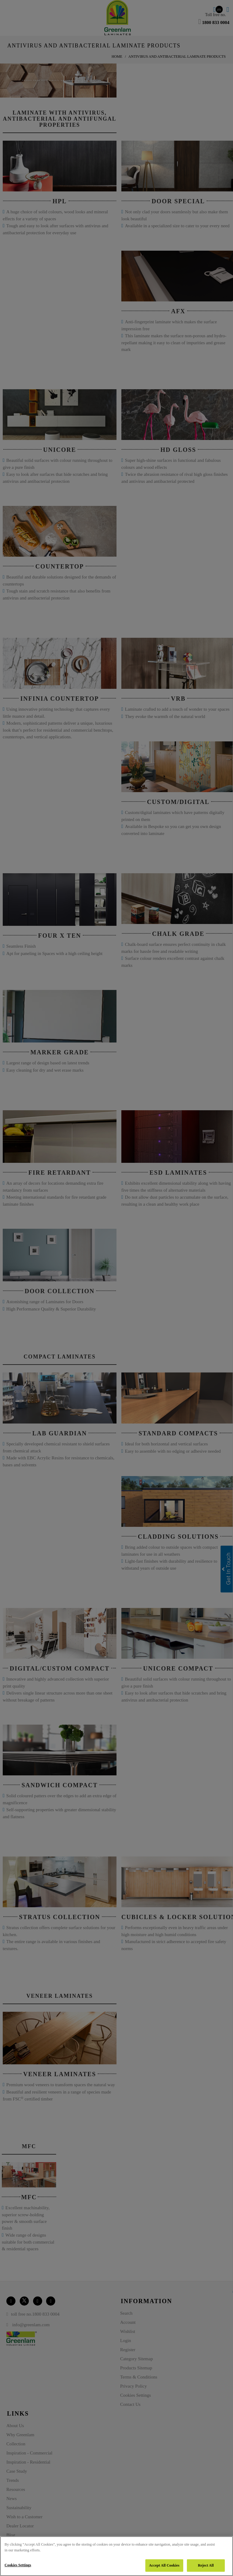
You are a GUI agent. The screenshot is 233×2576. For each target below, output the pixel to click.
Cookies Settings (18, 2565)
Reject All (206, 2565)
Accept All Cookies (164, 2565)
